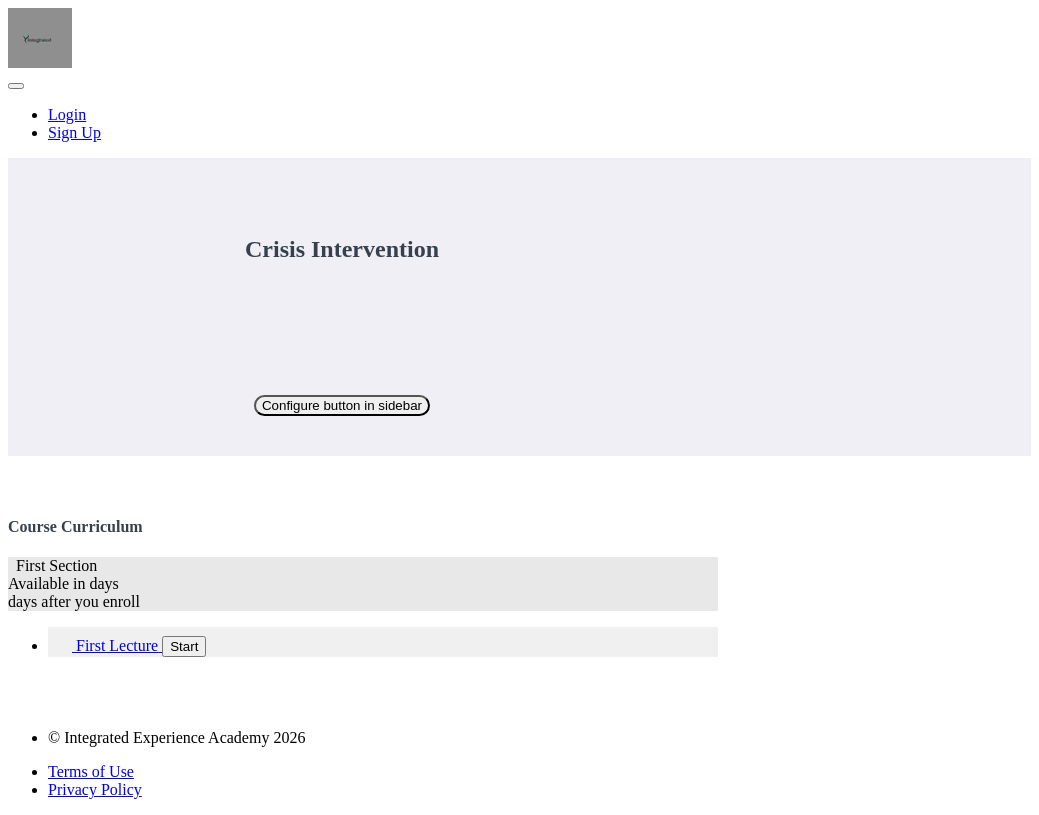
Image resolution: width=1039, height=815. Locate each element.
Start (184, 646)
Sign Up (74, 132)
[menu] (519, 124)
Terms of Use (91, 771)
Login (67, 114)
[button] (16, 86)
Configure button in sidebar (342, 405)
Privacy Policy (95, 789)
